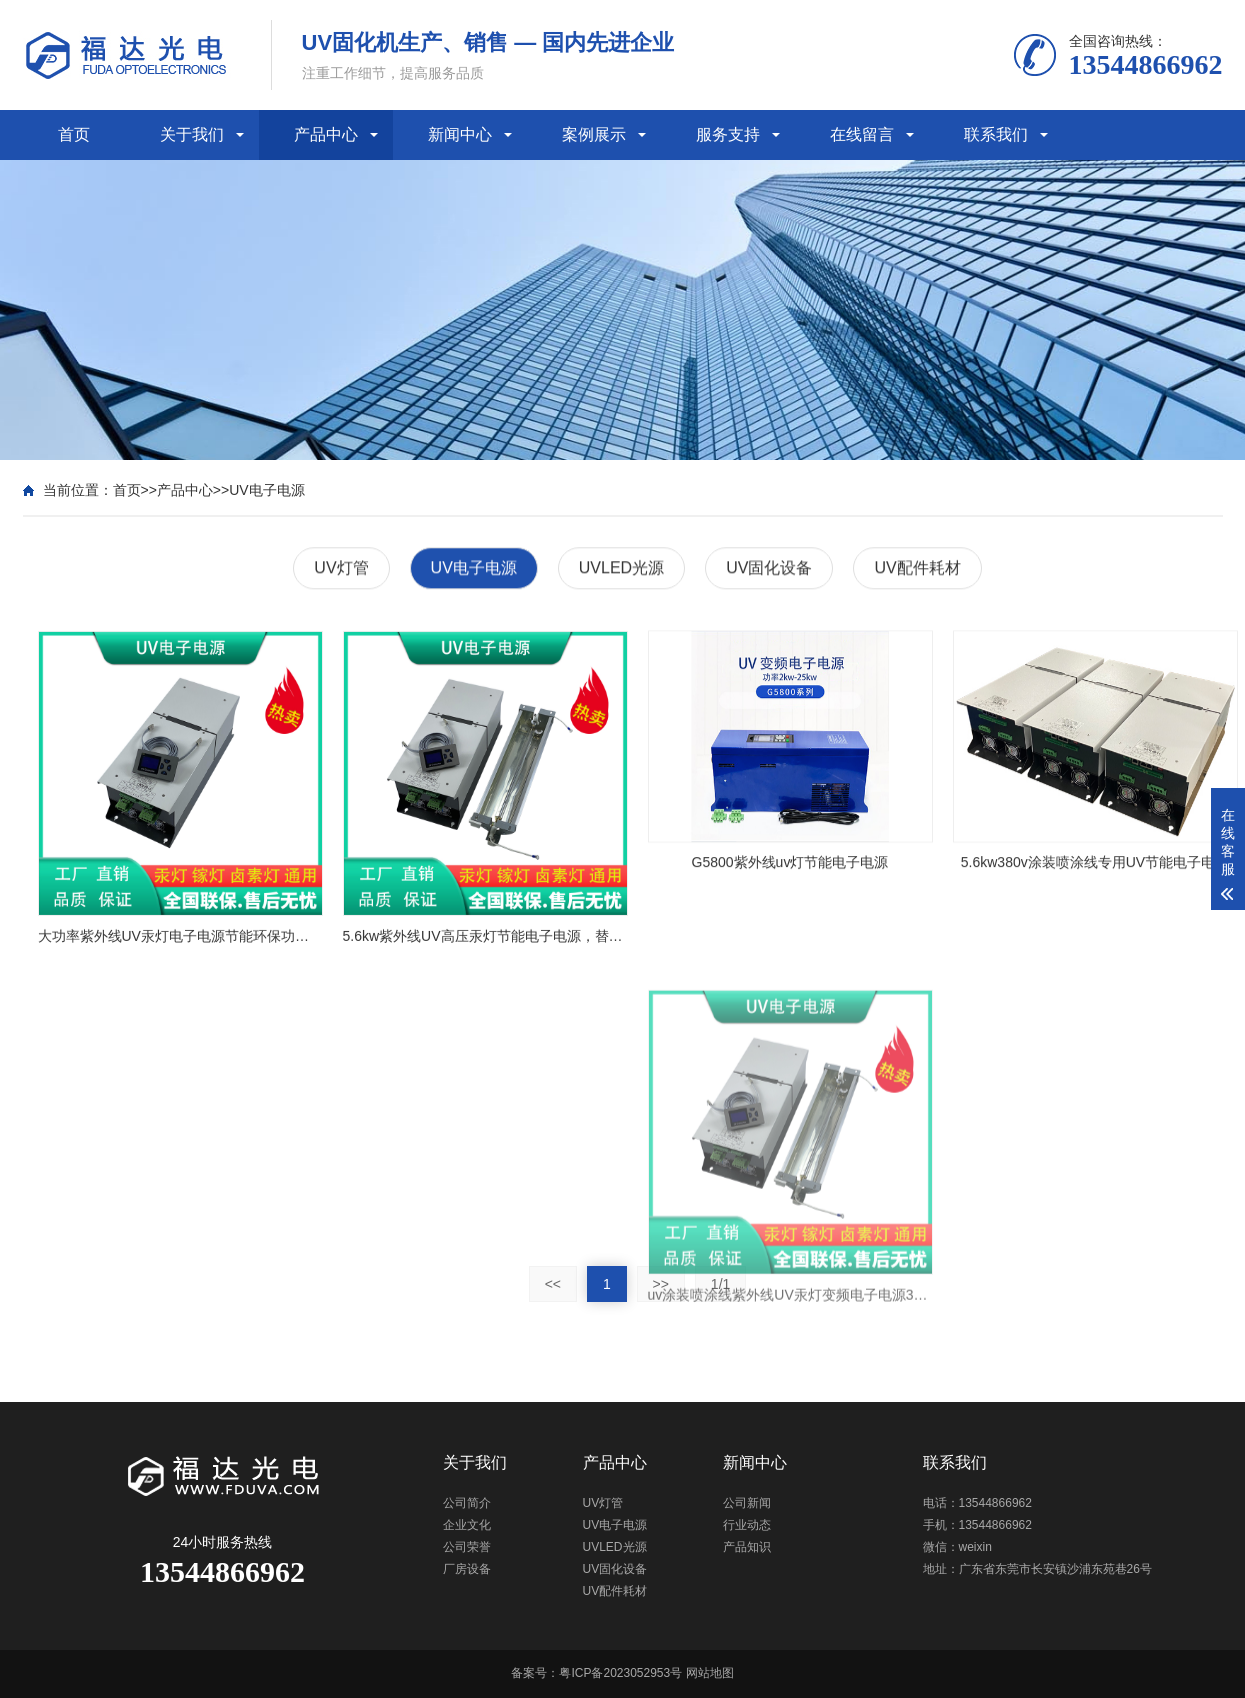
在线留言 (862, 134)
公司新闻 (747, 1503)
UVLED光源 (621, 569)
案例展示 (594, 134)
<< (553, 1284)
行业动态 (747, 1525)
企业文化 (467, 1525)
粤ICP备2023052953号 (620, 1673)
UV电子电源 (266, 490)
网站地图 (710, 1673)
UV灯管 (341, 569)
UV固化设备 (769, 569)
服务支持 (728, 134)
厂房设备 (467, 1569)
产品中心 (326, 134)
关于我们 (192, 134)
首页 (74, 134)
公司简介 (467, 1503)
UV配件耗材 (917, 569)
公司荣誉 (467, 1547)
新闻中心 (460, 134)
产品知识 (747, 1547)
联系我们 (996, 134)
